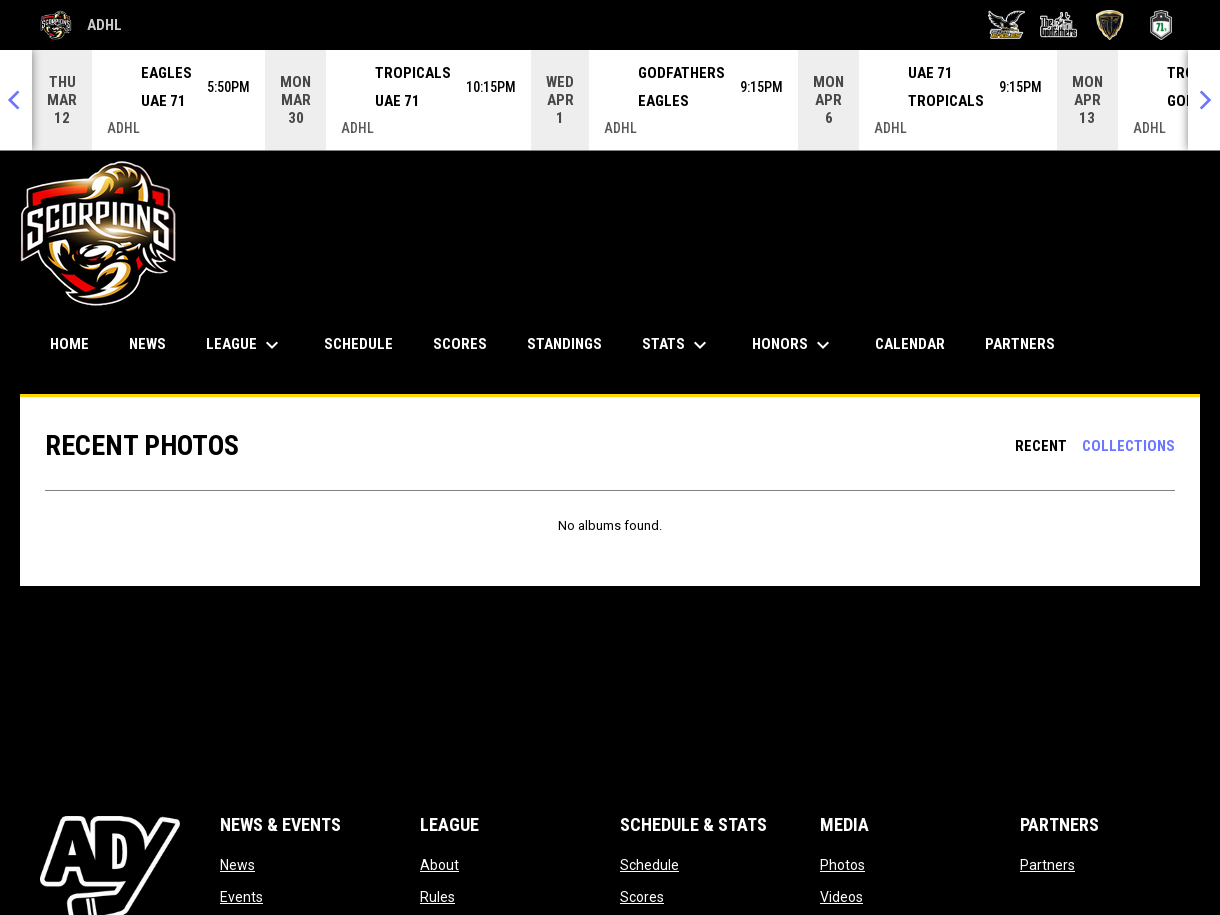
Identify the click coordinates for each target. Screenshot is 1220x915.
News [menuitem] (147, 344)
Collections (1128, 446)
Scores (642, 897)
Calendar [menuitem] (910, 344)
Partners (1047, 865)
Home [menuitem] (69, 344)
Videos (841, 897)
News (237, 865)
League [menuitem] (245, 345)
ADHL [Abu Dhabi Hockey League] (81, 25)
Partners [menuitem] (1020, 344)
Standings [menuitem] (564, 344)
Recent (1041, 446)
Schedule (649, 865)
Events (241, 897)
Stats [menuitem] (677, 345)
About (439, 865)
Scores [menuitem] (460, 344)
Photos (842, 865)
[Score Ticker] (610, 100)
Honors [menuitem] (793, 345)
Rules (437, 897)
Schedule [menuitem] (358, 344)
